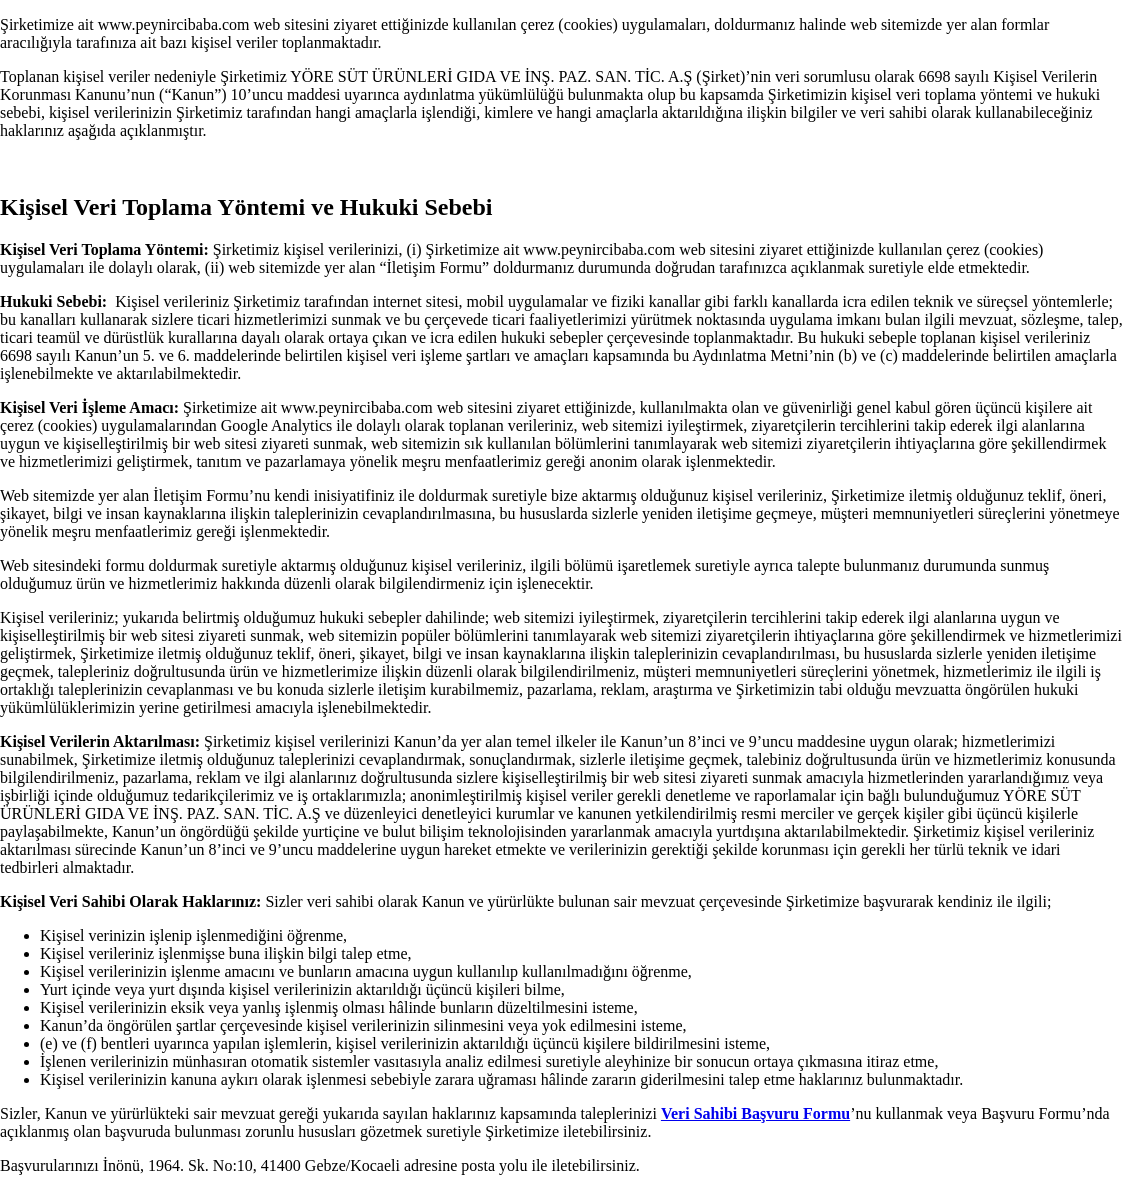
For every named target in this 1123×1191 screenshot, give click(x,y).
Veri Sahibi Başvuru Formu (755, 1113)
